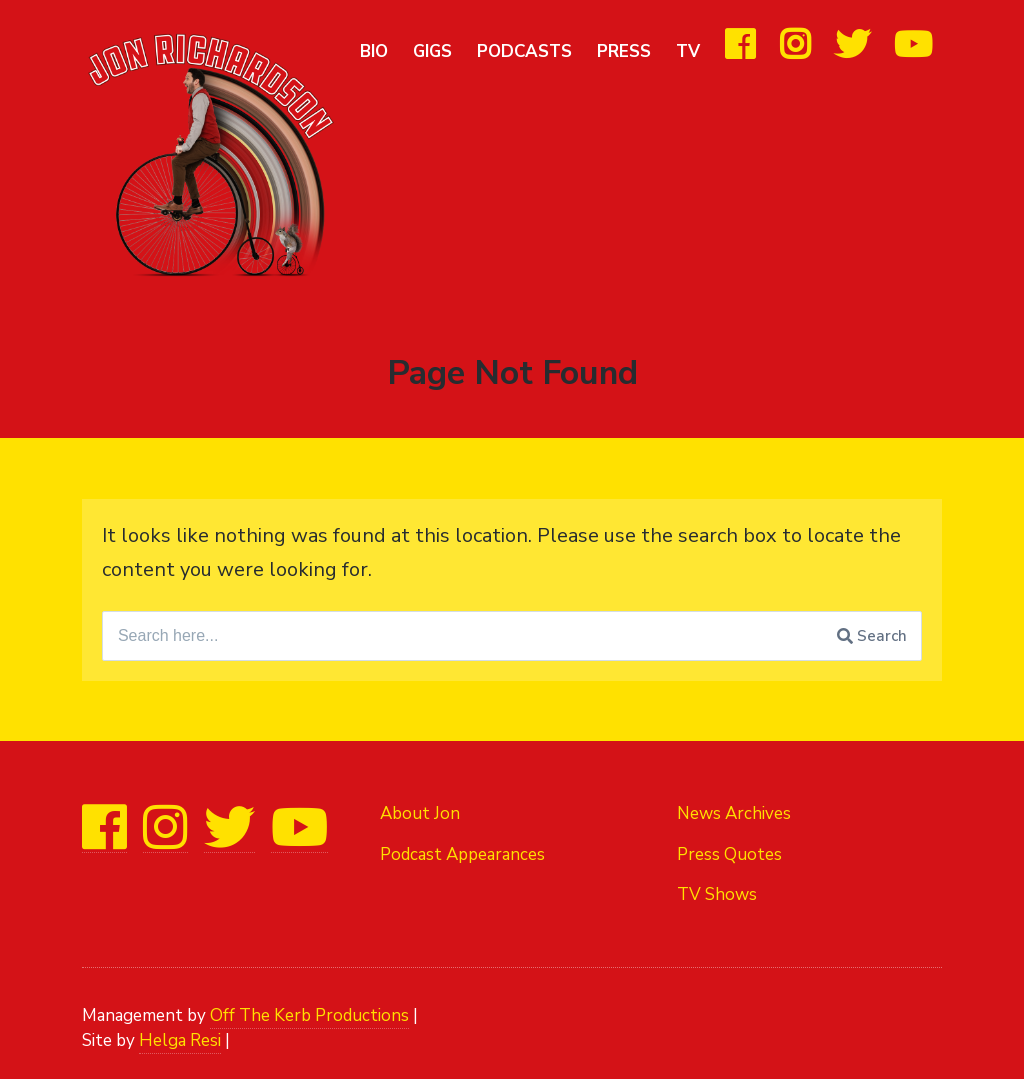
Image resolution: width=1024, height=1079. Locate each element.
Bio (374, 51)
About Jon (420, 813)
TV (688, 51)
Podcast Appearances (462, 854)
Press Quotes (729, 854)
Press (624, 51)
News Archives (734, 813)
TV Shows (717, 894)
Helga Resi (180, 1040)
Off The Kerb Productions (309, 1015)
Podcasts (524, 51)
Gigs (432, 51)
